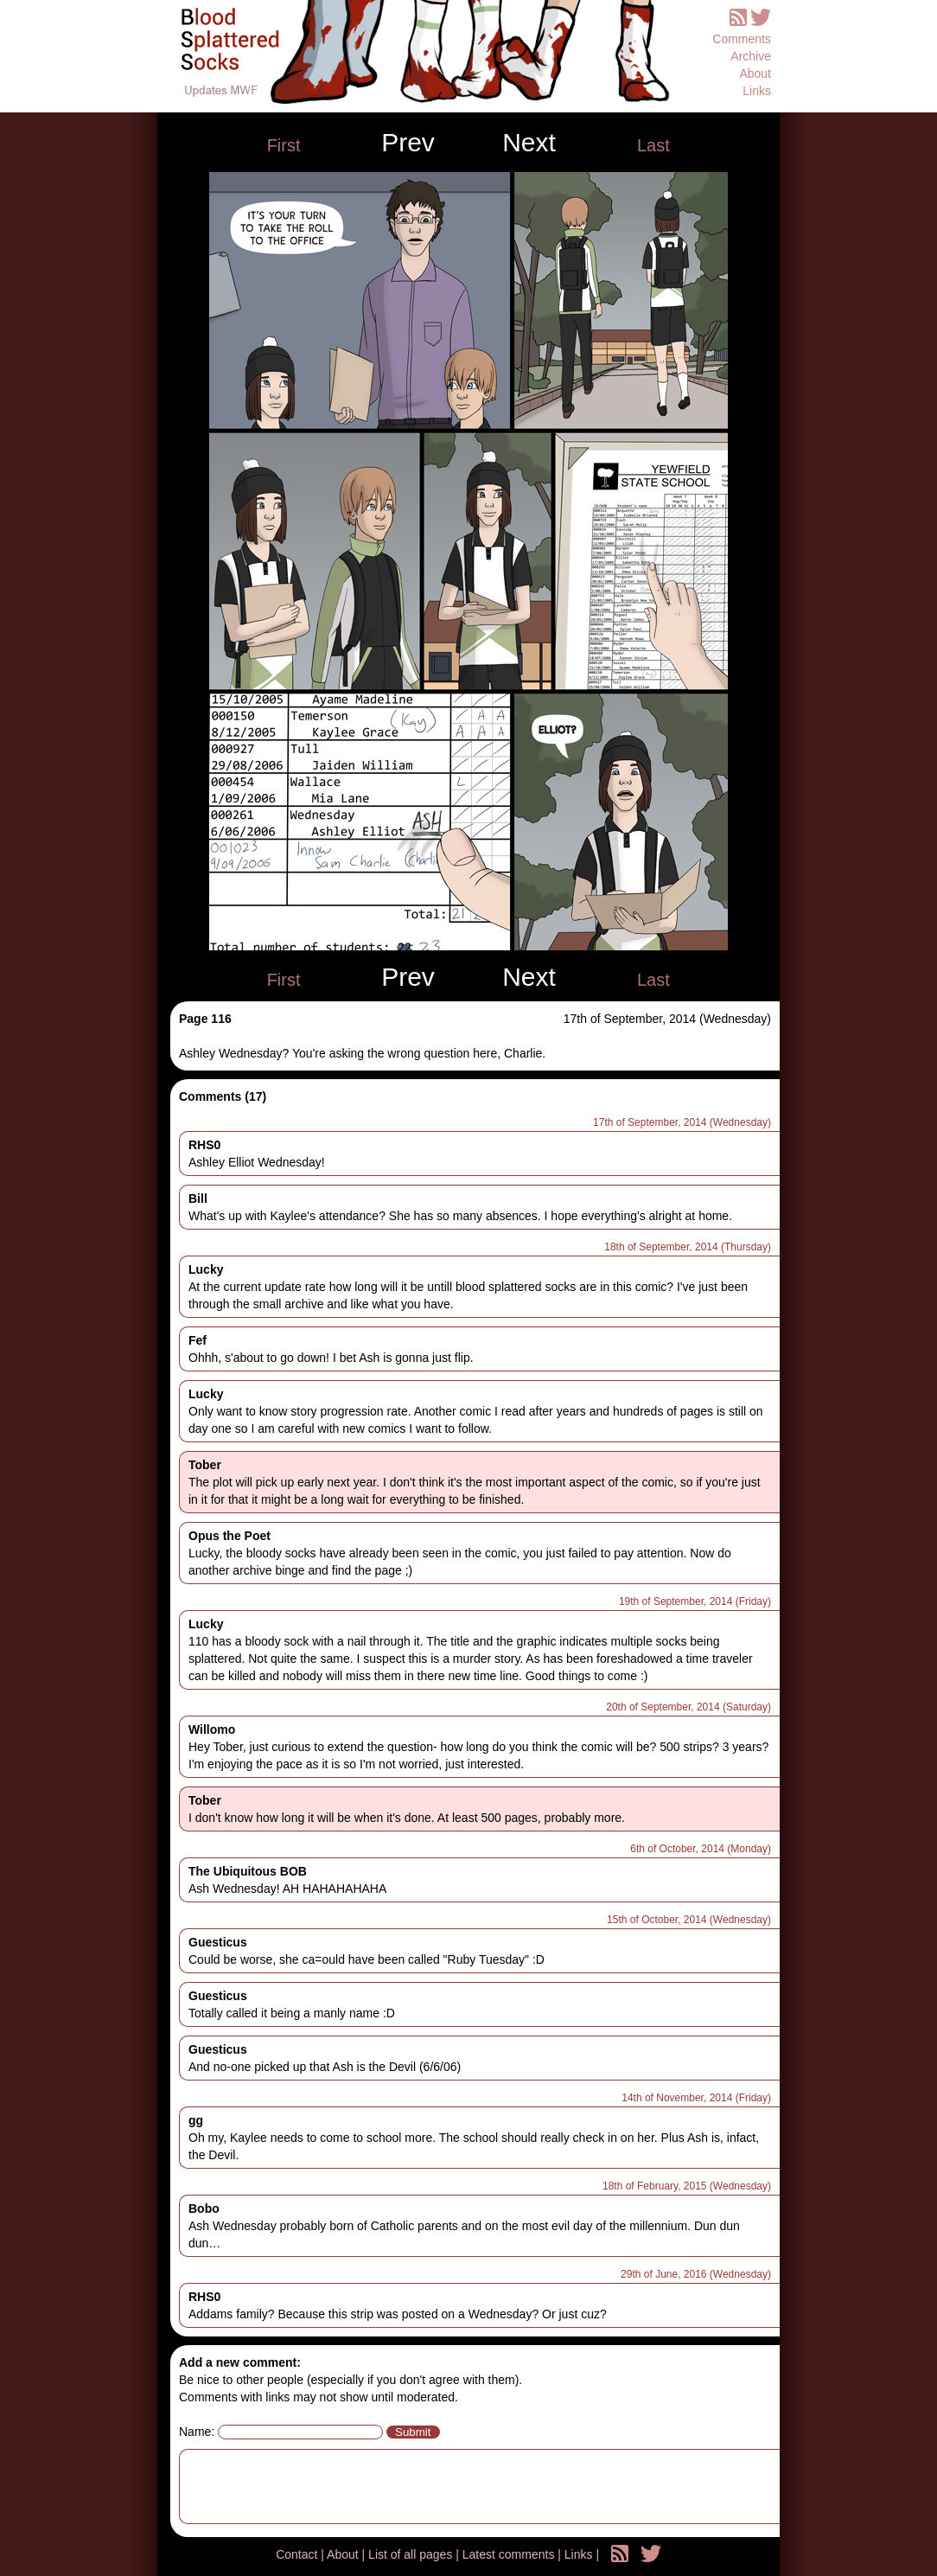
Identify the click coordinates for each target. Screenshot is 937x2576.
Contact (298, 2554)
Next (529, 143)
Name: (196, 2432)
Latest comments (510, 2554)
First (284, 145)
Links (757, 91)
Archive (750, 56)
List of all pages (412, 2554)
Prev (408, 143)
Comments (741, 39)
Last (653, 145)
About (755, 73)
